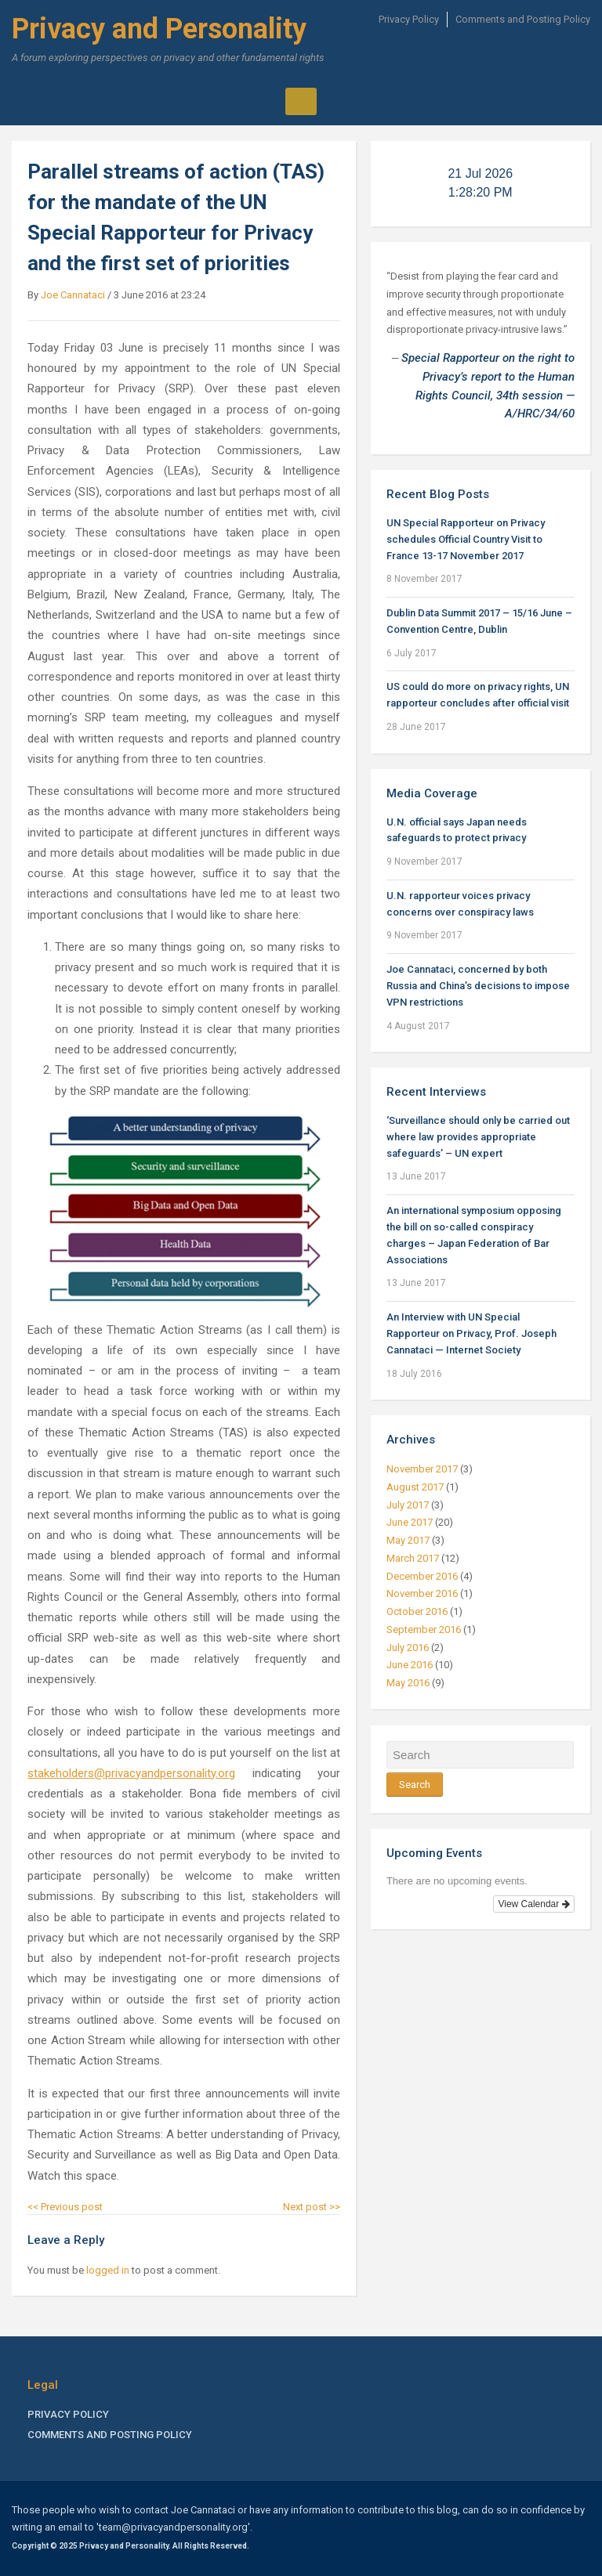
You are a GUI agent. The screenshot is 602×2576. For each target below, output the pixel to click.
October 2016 (417, 1611)
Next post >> (311, 2207)
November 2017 (422, 1469)
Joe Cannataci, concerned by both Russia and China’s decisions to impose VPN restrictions (478, 985)
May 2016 (408, 1683)
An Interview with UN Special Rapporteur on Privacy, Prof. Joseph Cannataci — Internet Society (471, 1333)
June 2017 (409, 1522)
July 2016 (407, 1647)
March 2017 (412, 1558)
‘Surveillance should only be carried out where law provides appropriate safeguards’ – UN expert (478, 1137)
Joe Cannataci (73, 295)
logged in (107, 2270)
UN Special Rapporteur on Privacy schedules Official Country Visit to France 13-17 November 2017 (465, 539)
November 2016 (422, 1593)
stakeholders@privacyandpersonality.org (131, 1773)
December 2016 (422, 1576)
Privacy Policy (409, 19)
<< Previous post (65, 2207)
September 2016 (423, 1629)
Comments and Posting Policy (522, 19)
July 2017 (407, 1505)
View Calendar (533, 1904)
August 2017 (415, 1487)
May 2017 (408, 1540)
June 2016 (409, 1665)
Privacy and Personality (159, 29)
